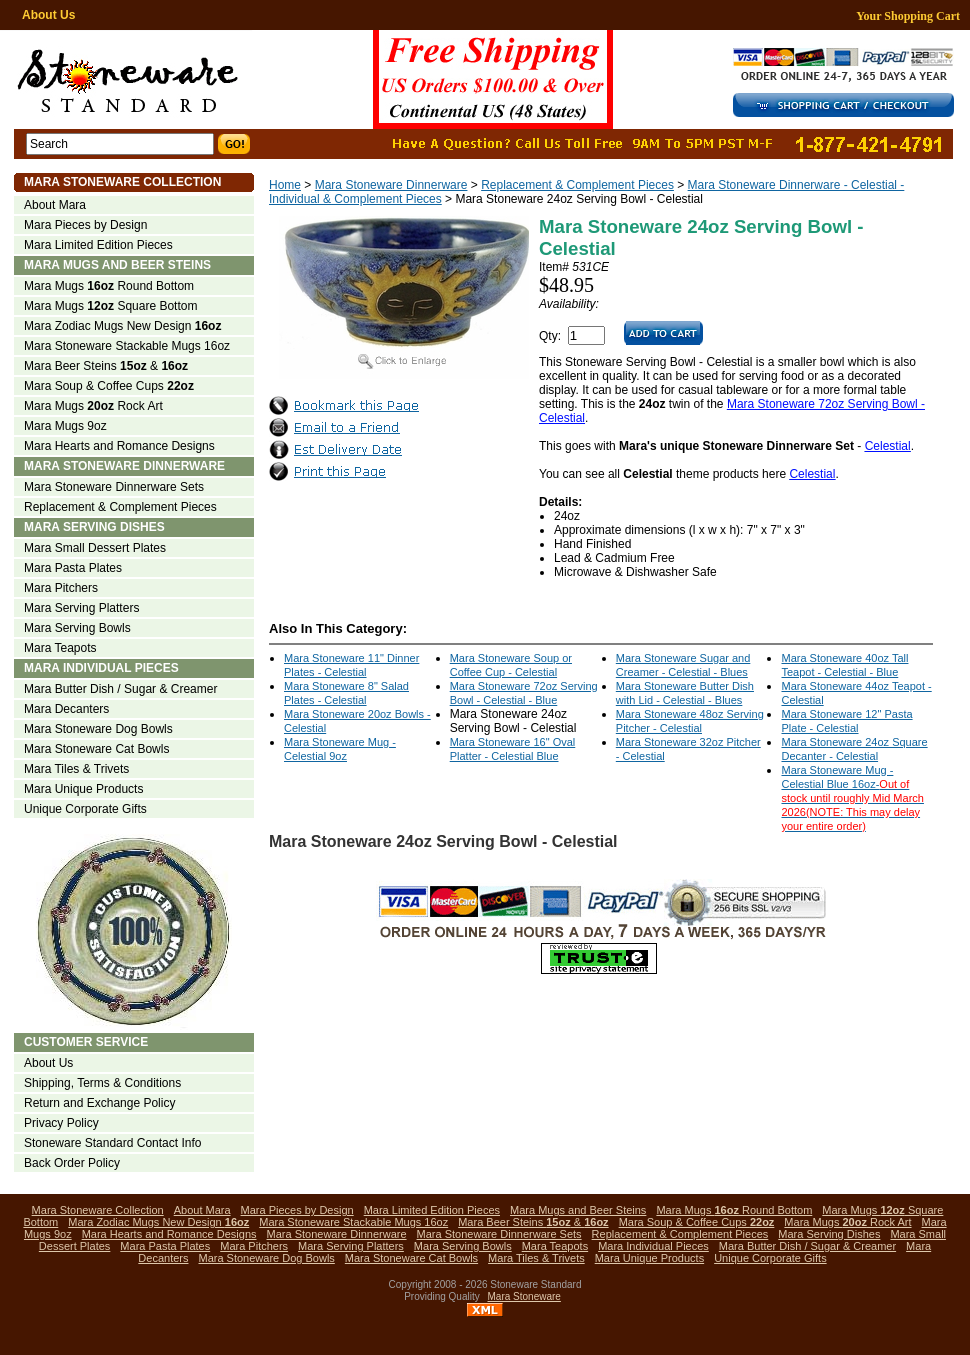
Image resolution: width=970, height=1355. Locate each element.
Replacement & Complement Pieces (577, 185)
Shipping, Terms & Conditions (102, 1083)
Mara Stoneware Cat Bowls (96, 749)
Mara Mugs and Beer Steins (117, 265)
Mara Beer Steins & (106, 366)
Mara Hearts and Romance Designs (119, 446)
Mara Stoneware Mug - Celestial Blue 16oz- (852, 798)
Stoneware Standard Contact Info (112, 1143)
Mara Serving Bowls (77, 628)
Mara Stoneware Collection (122, 182)
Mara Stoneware (524, 1296)
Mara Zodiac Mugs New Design (122, 326)
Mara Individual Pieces (101, 668)
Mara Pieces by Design (85, 225)
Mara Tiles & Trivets (76, 769)
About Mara (55, 205)
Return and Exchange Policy (99, 1103)
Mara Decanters (66, 709)
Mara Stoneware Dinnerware (391, 185)
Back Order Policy (72, 1163)
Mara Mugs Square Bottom (110, 306)
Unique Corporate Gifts (85, 809)
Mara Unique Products (83, 789)
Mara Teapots (60, 648)
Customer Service (86, 1042)
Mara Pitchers (61, 588)
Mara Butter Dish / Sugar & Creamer (120, 689)
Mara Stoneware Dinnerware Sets (114, 487)
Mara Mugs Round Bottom (109, 286)
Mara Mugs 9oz (65, 426)
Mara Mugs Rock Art (93, 406)
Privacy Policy (61, 1123)
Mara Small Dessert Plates (95, 548)
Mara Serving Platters (81, 608)
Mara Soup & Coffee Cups (109, 386)
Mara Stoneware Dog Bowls (98, 729)
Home (285, 185)
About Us (48, 15)
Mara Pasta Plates (73, 568)
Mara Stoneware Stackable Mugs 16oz (127, 346)
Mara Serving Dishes (94, 527)
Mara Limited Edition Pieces (98, 245)
